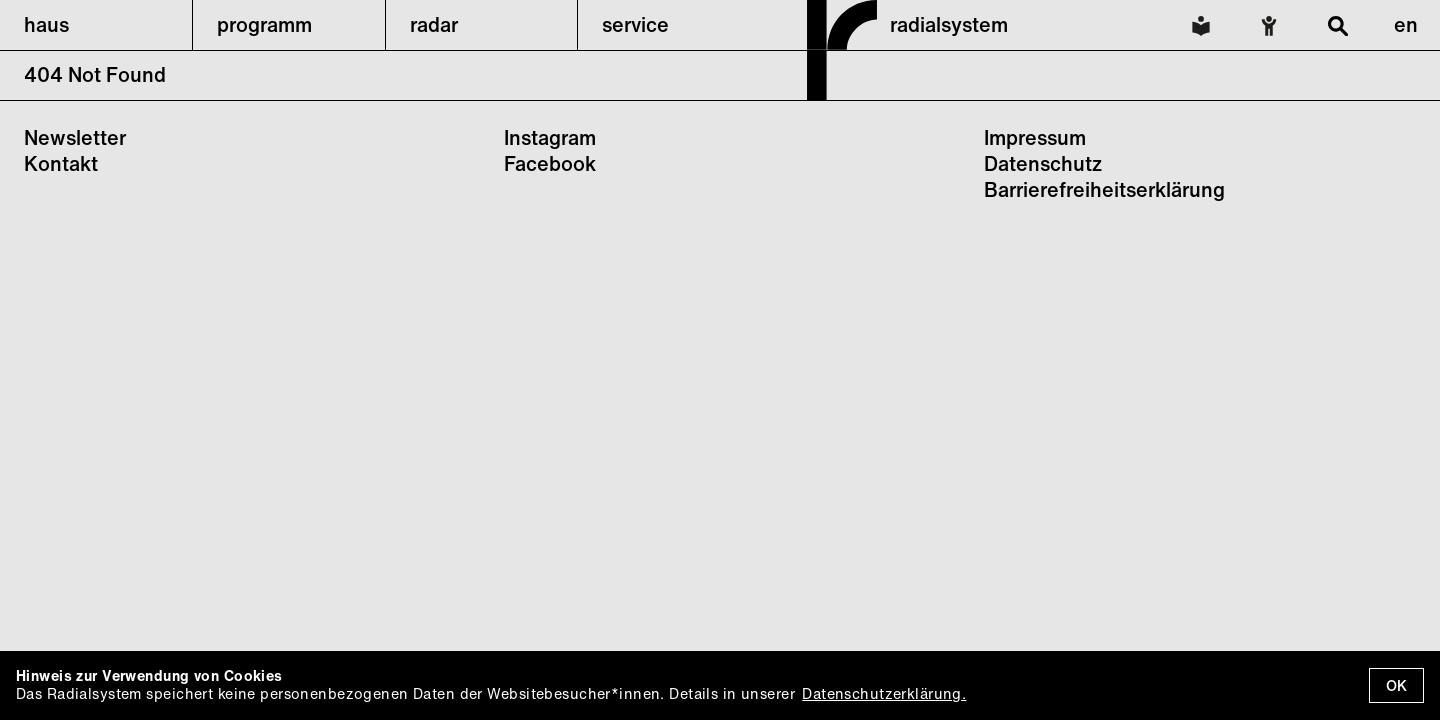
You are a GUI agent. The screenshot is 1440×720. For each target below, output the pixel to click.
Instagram (550, 137)
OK (1396, 685)
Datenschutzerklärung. (884, 693)
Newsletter (75, 137)
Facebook (550, 163)
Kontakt (61, 163)
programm (264, 24)
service (635, 24)
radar (434, 24)
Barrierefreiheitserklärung (1104, 189)
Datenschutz (1043, 163)
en (1406, 24)
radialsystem (949, 24)
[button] (96, 25)
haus (46, 24)
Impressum (1035, 137)
